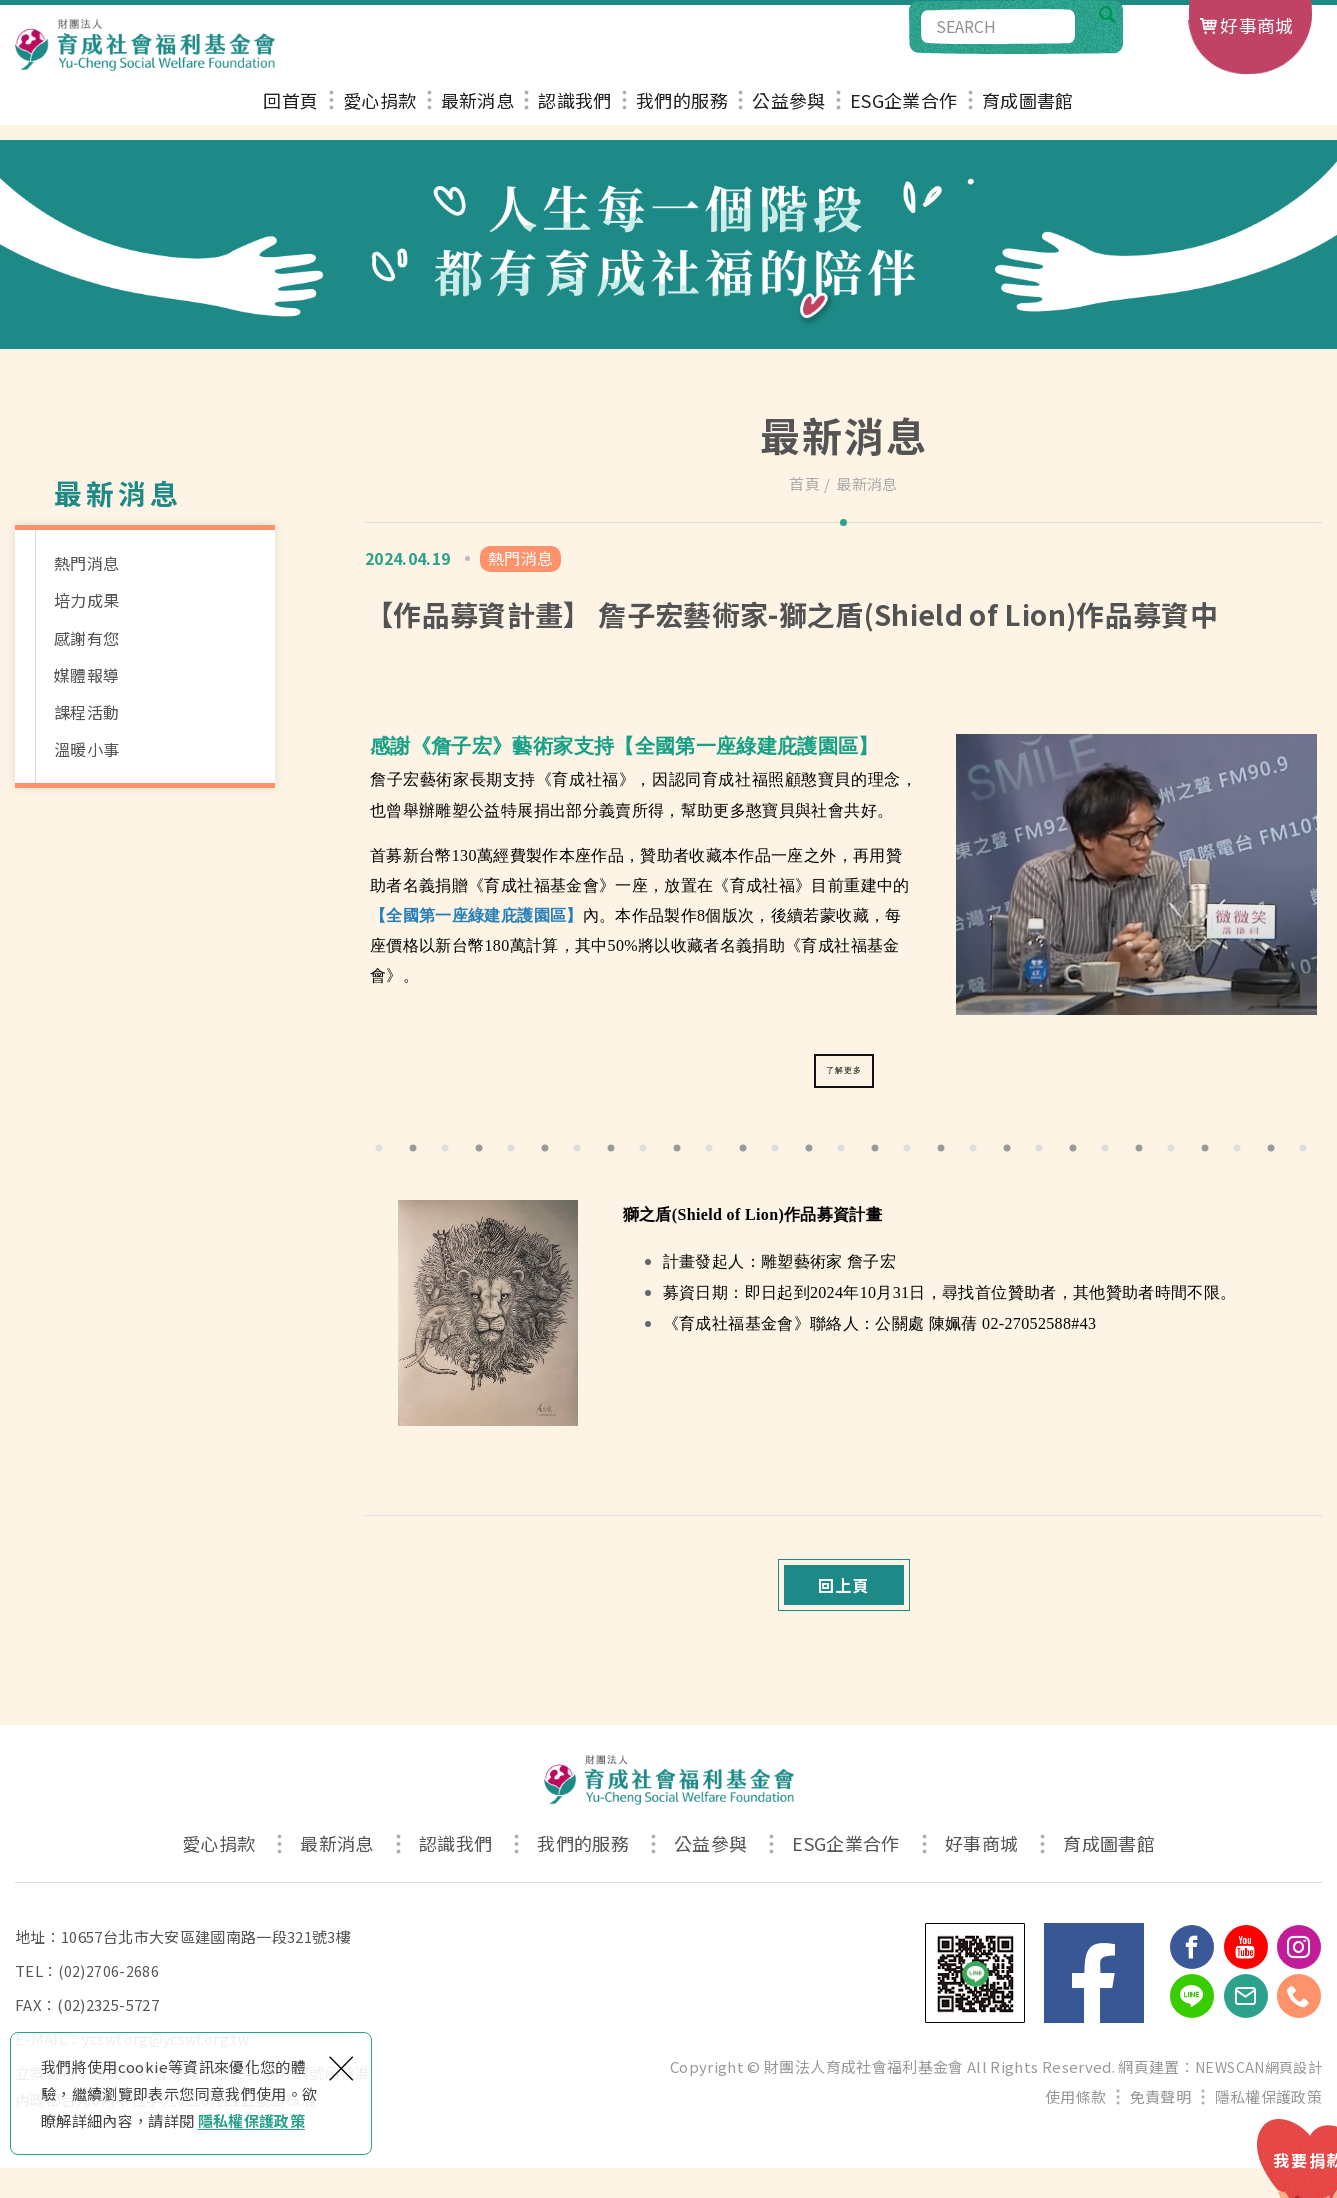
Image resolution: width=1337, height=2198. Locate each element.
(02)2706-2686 (109, 2000)
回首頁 (290, 117)
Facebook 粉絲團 (1094, 2003)
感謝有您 (86, 638)
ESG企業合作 (903, 117)
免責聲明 (1160, 2126)
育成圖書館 (1028, 117)
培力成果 (86, 600)
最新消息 (477, 117)
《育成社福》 (586, 779)
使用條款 (1075, 2126)
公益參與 (788, 117)
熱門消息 (86, 563)
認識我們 (574, 117)
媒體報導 (86, 675)
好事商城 (1256, 25)
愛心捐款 (379, 117)
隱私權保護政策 (251, 2120)
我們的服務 (682, 117)
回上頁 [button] (843, 1606)
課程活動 (86, 712)
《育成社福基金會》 (541, 885)
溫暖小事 (86, 749)
